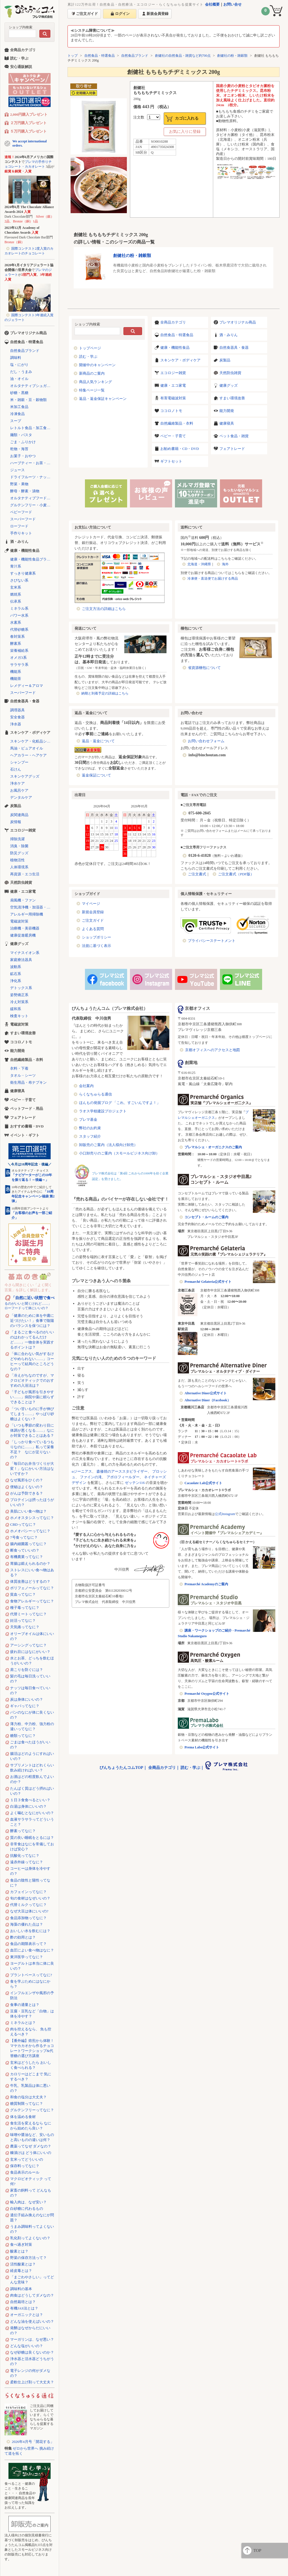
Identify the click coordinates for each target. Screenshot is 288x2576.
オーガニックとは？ (26, 2315)
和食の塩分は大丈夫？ (28, 2097)
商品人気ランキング (95, 382)
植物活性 (17, 860)
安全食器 (17, 717)
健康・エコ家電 (173, 385)
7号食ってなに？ (24, 1537)
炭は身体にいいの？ (26, 1699)
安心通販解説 (21, 67)
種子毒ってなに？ (24, 1607)
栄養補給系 (19, 650)
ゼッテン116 (135, 1483)
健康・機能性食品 (175, 347)
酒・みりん (228, 335)
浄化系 (15, 981)
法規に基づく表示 (96, 946)
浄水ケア (17, 783)
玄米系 (15, 587)
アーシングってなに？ (28, 1645)
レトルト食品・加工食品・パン (32, 428)
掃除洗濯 (17, 839)
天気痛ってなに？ (24, 1627)
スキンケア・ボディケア (180, 360)
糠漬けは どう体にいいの (30, 2153)
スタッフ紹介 (90, 1136)
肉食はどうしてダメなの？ (32, 2295)
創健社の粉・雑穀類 (232, 56)
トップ (73, 56)
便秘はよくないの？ (26, 1487)
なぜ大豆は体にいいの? (29, 1911)
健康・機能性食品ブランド (32, 559)
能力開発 (226, 411)
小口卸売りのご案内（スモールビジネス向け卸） (119, 1153)
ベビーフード (21, 512)
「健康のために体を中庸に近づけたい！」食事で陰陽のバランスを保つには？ (32, 1320)
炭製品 (224, 360)
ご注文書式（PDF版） (236, 874)
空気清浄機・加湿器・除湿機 (32, 907)
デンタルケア (21, 797)
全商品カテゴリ (173, 322)
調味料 (15, 358)
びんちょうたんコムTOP (121, 1768)
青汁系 (15, 566)
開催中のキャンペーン (97, 365)
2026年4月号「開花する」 (33, 2442)
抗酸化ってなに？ (24, 1855)
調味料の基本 (21, 2289)
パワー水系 (19, 615)
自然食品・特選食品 (99, 56)
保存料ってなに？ (24, 2166)
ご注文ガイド (93, 920)
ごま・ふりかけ (23, 442)
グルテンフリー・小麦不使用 (32, 505)
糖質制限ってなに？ (26, 2103)
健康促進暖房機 (23, 935)
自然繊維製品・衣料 (176, 423)
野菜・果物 (19, 484)
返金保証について (96, 775)
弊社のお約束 (90, 1128)
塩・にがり (19, 365)
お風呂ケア (19, 790)
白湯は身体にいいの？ (28, 1806)
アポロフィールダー (123, 1477)
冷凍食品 (17, 414)
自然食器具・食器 (234, 347)
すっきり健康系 (23, 573)
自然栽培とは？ (23, 2302)
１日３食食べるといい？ (30, 1800)
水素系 (15, 622)
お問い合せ (232, 4)
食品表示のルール (24, 2172)
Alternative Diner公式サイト (205, 1393)
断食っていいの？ (24, 1550)
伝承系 (15, 601)
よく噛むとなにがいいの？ (32, 1813)
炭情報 (15, 822)
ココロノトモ (171, 411)
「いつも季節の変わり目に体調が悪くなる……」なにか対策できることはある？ (32, 1430)
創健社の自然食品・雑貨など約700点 (183, 56)
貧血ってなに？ (23, 1594)
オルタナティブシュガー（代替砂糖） (32, 386)
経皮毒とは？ (21, 2270)
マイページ (91, 903)
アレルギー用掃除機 (26, 914)
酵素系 (15, 643)
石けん (15, 769)
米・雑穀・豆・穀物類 (28, 400)
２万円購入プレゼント (28, 123)
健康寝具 (226, 423)
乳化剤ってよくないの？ (30, 2238)
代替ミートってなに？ (28, 1614)
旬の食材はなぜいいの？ (30, 1898)
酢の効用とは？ (23, 1937)
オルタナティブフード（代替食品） (32, 498)
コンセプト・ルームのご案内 (206, 1217)
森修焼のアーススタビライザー (122, 1471)
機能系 (15, 671)
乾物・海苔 (19, 449)
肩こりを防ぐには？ (26, 1670)
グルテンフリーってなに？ (32, 2110)
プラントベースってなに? (31, 1975)
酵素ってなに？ (23, 1831)
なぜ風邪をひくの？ (26, 1480)
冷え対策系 (19, 1002)
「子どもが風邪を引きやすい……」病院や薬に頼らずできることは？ (32, 1397)
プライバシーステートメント (211, 941)
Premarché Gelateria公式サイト (207, 1282)
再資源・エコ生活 (24, 874)
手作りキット (21, 533)
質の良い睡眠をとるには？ (32, 1837)
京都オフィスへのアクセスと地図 (212, 1050)
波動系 (15, 967)
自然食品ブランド (134, 56)
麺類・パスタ (21, 435)
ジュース (17, 470)
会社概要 (212, 4)
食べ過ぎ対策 (21, 2244)
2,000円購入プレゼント (29, 114)
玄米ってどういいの (26, 2159)
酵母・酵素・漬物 (24, 491)
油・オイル (19, 379)
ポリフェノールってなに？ (32, 1588)
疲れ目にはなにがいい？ (30, 1652)
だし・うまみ (21, 372)
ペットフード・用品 (26, 1108)
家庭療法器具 (21, 960)
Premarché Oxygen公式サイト (206, 1694)
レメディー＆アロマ (26, 686)
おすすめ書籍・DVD (27, 1126)
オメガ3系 (18, 657)
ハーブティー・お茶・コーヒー (32, 463)
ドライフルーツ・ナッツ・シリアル (32, 477)
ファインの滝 (91, 1477)
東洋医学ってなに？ (26, 1957)
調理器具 (17, 710)
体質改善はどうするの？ (30, 1581)
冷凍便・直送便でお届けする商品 (212, 578)
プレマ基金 (88, 1119)
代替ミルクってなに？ (28, 1905)
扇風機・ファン (23, 900)
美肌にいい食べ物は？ (28, 1511)
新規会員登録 (93, 912)
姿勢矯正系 (19, 995)
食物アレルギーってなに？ (32, 1601)
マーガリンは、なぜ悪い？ (32, 2339)
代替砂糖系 (19, 629)
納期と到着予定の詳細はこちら (105, 693)
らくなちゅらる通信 (95, 1094)
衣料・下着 (19, 1068)
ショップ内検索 (20, 27)
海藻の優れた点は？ (26, 1924)
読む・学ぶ (88, 356)
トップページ (90, 348)
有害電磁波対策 (173, 398)
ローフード (19, 526)
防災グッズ (19, 853)
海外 (225, 564)
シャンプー (19, 762)
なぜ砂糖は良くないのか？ (32, 2352)
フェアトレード (232, 449)
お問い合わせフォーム (206, 741)
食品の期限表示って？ (28, 1944)
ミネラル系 (19, 608)
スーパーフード (23, 519)
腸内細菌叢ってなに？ (28, 1544)
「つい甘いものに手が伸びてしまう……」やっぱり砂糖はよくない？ (32, 1414)
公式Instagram (225, 1514)
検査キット (19, 1016)
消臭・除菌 (19, 846)
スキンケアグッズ (24, 776)
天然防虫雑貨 (230, 373)
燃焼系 (15, 594)
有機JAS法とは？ (24, 2308)
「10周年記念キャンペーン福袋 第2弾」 (33, 1196)
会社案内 (86, 1086)
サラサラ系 (19, 664)
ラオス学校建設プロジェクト (103, 1111)
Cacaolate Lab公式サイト (203, 1483)
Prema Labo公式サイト (201, 1747)
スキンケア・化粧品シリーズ (32, 741)
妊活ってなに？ (23, 1620)
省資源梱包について (204, 668)
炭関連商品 (19, 815)
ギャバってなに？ (24, 1706)
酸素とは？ (19, 2251)
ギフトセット (171, 461)
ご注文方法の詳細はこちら (104, 609)
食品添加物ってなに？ (28, 1918)
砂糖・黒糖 (19, 393)
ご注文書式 (197, 874)
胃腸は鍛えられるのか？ (30, 1563)
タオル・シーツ (23, 1075)
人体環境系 (19, 867)
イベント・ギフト (24, 1135)
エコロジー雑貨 (173, 373)
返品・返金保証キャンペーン (103, 399)
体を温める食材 (23, 2117)
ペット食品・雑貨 (234, 436)
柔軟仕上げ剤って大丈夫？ (32, 2382)
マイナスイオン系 (24, 953)
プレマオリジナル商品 (237, 322)
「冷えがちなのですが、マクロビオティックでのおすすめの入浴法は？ (32, 1380)
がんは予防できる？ (26, 1493)
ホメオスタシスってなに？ (32, 1518)
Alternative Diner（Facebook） (207, 1400)
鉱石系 (15, 974)
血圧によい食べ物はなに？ (32, 1950)
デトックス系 (21, 988)
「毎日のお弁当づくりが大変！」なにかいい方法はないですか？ (32, 1468)
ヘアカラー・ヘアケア (28, 755)
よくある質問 (93, 929)
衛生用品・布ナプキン (28, 1082)
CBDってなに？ (23, 1524)
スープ (15, 421)
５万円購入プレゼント (28, 131)
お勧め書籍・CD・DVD (179, 449)
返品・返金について (98, 741)
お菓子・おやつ (23, 456)
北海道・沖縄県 (199, 564)
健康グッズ (228, 385)
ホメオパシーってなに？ (30, 1531)
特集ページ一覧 (92, 390)
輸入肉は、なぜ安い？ (28, 2202)
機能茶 (15, 679)
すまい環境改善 (232, 398)
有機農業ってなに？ (26, 1557)
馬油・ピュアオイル (26, 748)
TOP (257, 2550)
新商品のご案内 (92, 373)
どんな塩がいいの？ (26, 2346)
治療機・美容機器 (24, 928)
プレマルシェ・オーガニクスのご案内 (213, 1147)
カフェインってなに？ (28, 1892)
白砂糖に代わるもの (26, 2208)
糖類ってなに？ (23, 1736)
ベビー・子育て (173, 436)
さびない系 (19, 580)
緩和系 (15, 1009)
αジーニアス (82, 1471)
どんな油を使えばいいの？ (32, 2321)
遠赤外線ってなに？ (26, 1862)
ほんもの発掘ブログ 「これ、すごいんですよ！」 (119, 1103)
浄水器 (15, 724)
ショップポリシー (96, 937)
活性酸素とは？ (23, 2264)
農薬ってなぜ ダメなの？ (30, 2146)
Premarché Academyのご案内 (206, 1584)
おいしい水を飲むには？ (30, 1931)
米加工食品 (19, 407)
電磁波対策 (19, 921)
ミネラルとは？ (23, 2023)
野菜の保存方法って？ (28, 2258)
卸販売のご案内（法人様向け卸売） (108, 1145)
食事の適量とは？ (24, 2005)
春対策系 (17, 636)
